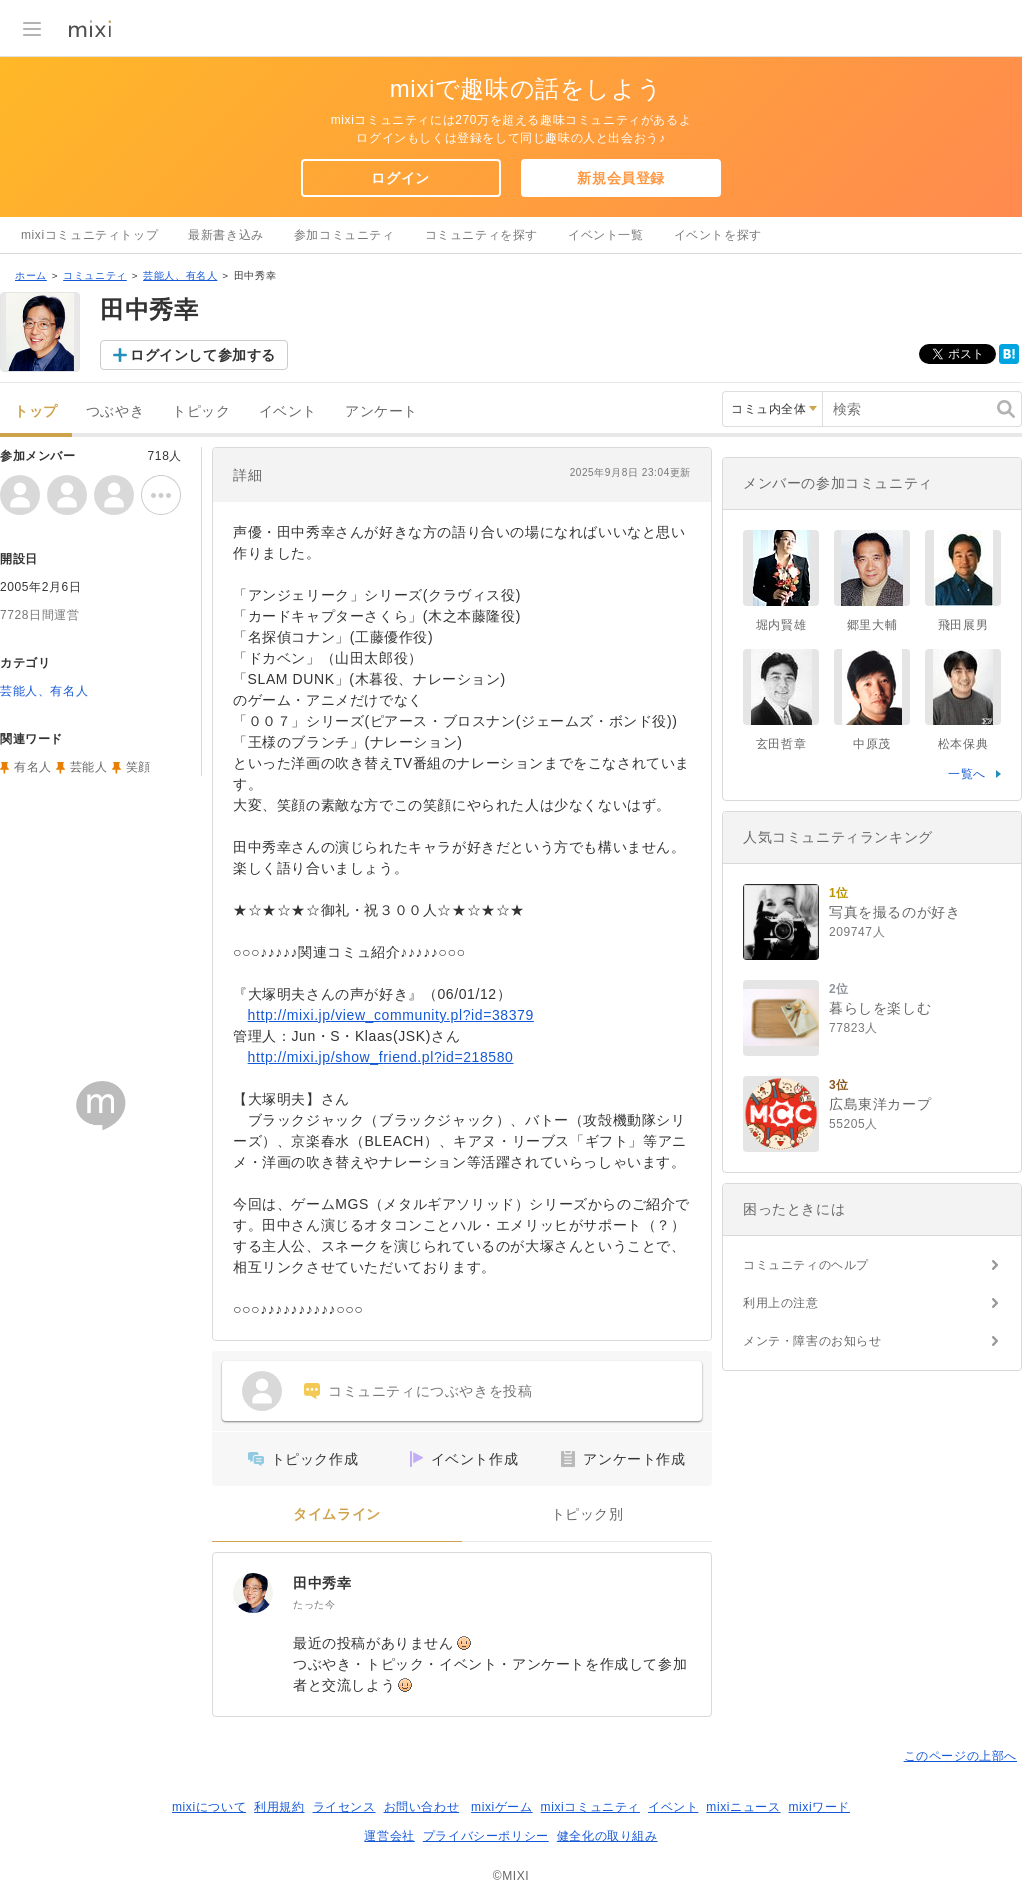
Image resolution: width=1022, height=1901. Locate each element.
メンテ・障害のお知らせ (812, 1341)
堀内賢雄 (781, 625)
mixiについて (209, 1807)
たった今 (314, 1604)
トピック (201, 411)
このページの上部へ (960, 1756)
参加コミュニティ (344, 235)
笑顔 (138, 767)
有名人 (33, 767)
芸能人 (89, 767)
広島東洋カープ (880, 1104)
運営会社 (389, 1836)
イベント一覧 (606, 235)
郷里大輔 (872, 625)
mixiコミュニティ (590, 1807)
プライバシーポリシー (486, 1836)
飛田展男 (963, 625)
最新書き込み (226, 235)
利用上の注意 (781, 1303)
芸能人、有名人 (180, 275)
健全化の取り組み (607, 1836)
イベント (288, 411)
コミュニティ (95, 275)
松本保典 (963, 744)
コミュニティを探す (481, 235)
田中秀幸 (322, 1583)
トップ (36, 411)
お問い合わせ (422, 1807)
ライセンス (344, 1807)
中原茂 (872, 744)
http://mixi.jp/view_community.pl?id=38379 (391, 1015)
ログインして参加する (203, 355)
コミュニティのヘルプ (806, 1265)
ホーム (31, 275)
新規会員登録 (621, 178)
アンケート (381, 411)
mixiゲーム (502, 1807)
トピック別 (587, 1514)
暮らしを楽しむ (880, 1008)
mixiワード (819, 1807)
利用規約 (279, 1807)
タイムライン (337, 1514)
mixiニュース (743, 1807)
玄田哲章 (781, 744)
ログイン (400, 178)
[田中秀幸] (253, 1593)
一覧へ (967, 774)
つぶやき (115, 411)
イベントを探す (718, 235)
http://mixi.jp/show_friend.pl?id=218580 (381, 1057)
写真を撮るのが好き (894, 912)
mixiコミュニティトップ (89, 235)
